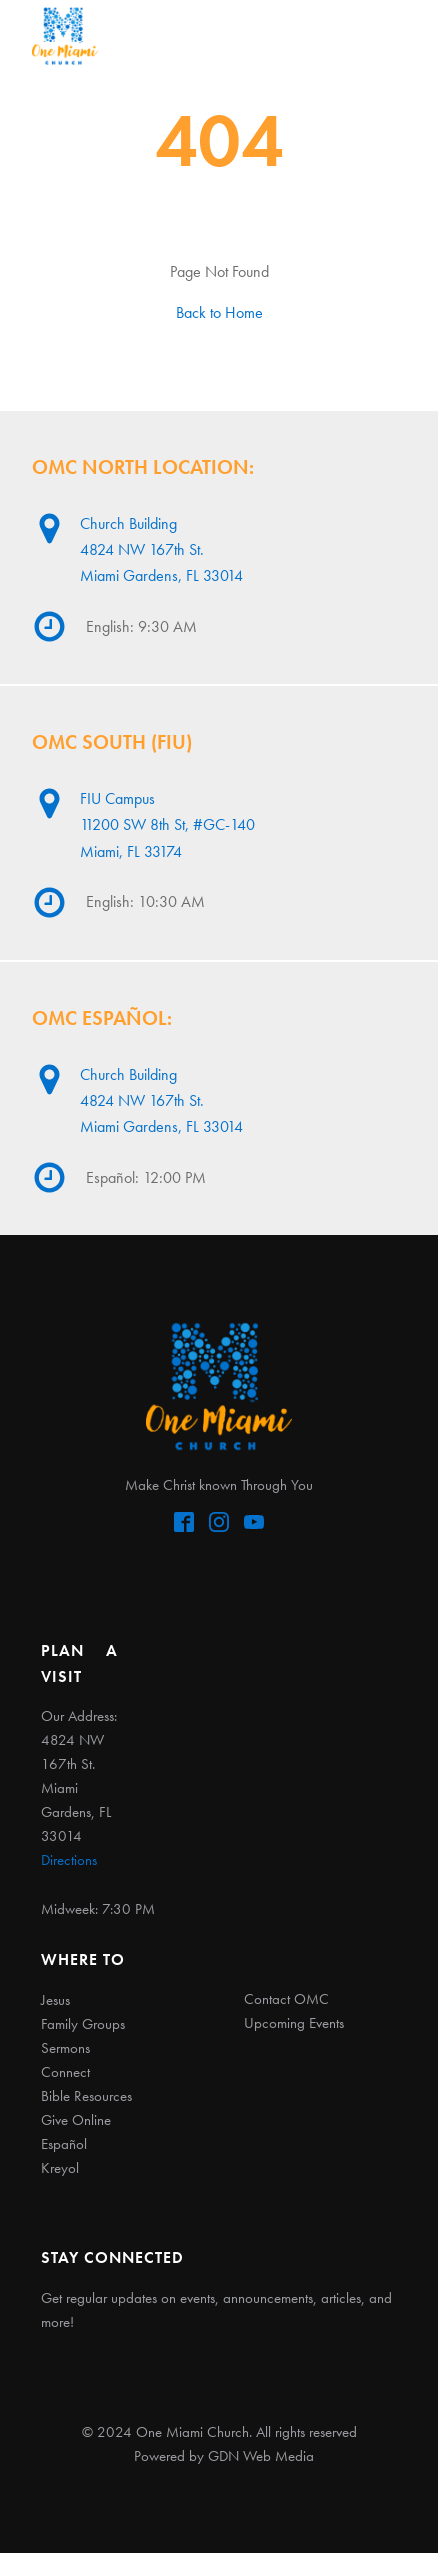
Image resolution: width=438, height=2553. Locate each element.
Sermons (65, 2048)
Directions (69, 1860)
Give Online (76, 2120)
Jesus (55, 2000)
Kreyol (60, 2168)
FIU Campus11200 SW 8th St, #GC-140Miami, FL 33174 (167, 824)
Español (64, 2144)
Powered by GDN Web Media (224, 2456)
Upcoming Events (294, 2023)
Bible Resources (86, 2096)
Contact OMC (286, 1999)
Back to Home (219, 312)
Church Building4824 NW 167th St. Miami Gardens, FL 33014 (161, 549)
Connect (65, 2072)
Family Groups (83, 2024)
